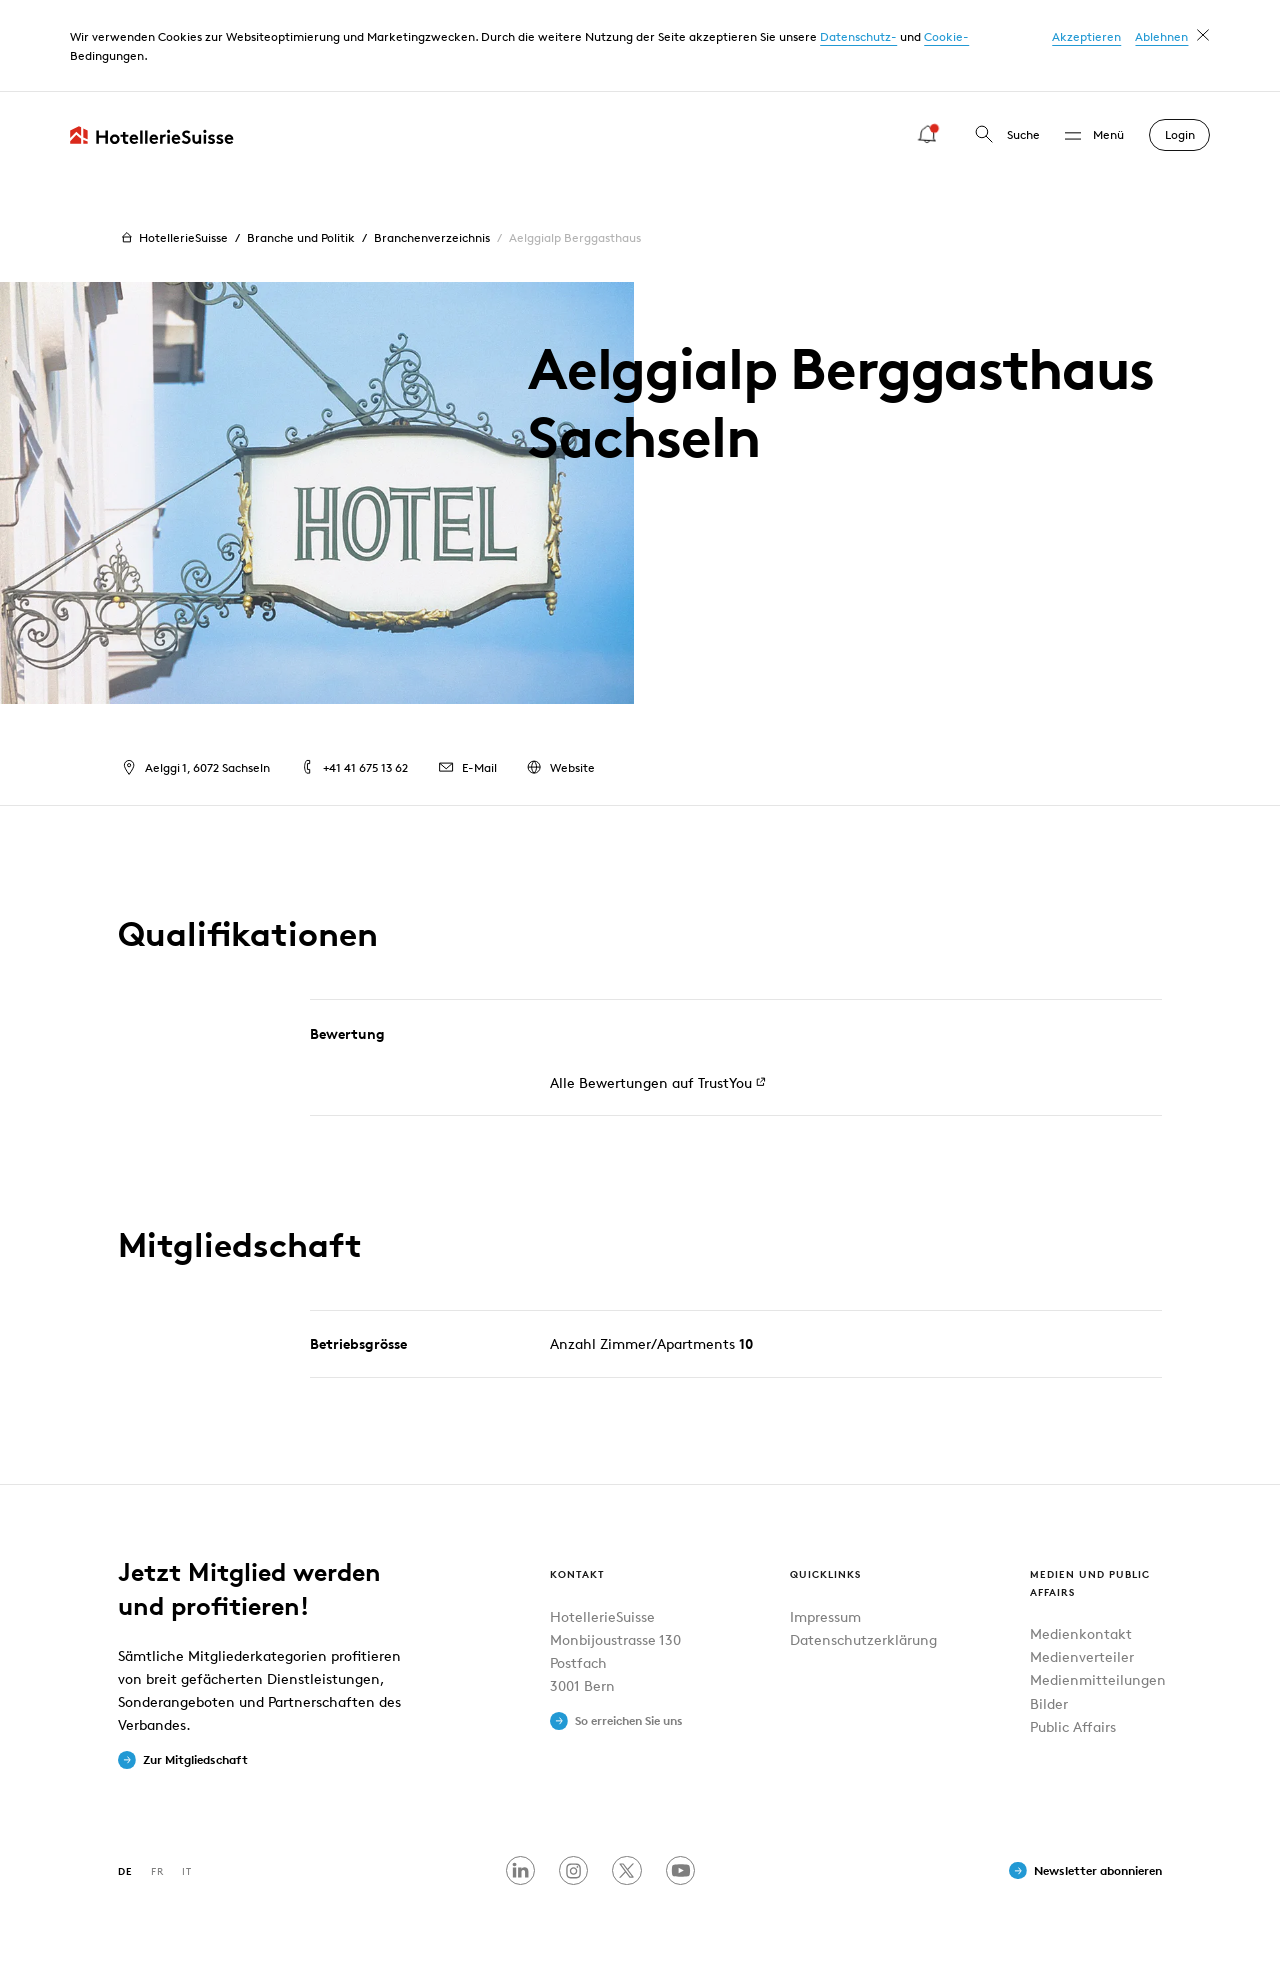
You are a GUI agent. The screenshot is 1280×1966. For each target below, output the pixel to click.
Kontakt (577, 1573)
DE (125, 1870)
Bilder (1049, 1703)
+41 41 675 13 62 (353, 768)
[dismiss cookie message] (1203, 35)
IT (187, 1870)
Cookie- (946, 36)
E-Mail (466, 768)
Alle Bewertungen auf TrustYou (650, 1082)
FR (157, 1870)
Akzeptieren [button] (1086, 36)
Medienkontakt (1081, 1633)
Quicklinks (825, 1573)
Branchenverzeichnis (432, 237)
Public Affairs (1073, 1726)
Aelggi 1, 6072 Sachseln (194, 768)
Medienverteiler (1082, 1656)
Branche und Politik (301, 237)
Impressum (825, 1616)
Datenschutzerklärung (863, 1639)
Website (559, 768)
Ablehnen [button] (1161, 36)
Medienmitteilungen (1098, 1679)
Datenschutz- (858, 36)
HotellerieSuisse (172, 238)
